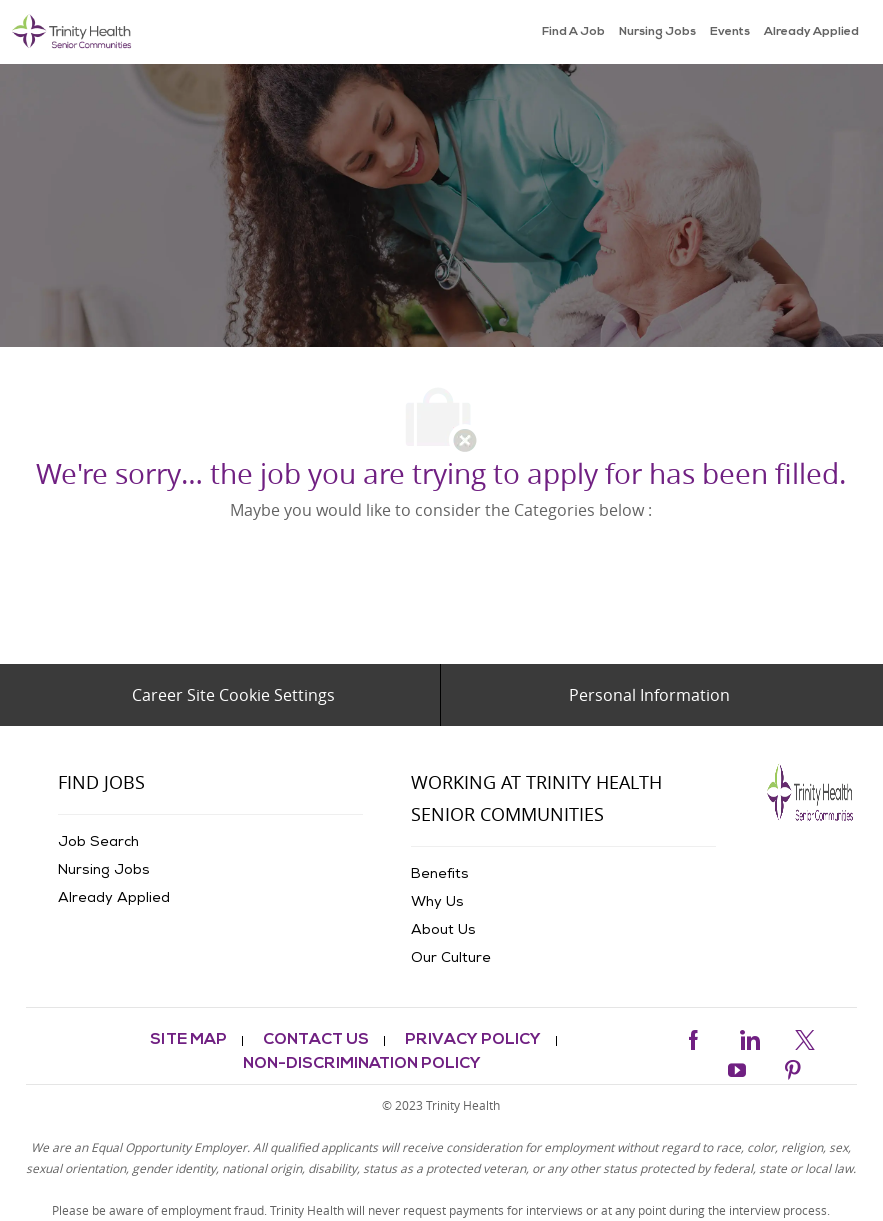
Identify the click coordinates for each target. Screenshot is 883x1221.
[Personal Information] (649, 695)
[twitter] (805, 1036)
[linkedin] (749, 1036)
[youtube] (737, 1067)
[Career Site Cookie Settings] (233, 695)
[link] (72, 32)
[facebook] (693, 1036)
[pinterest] (793, 1067)
